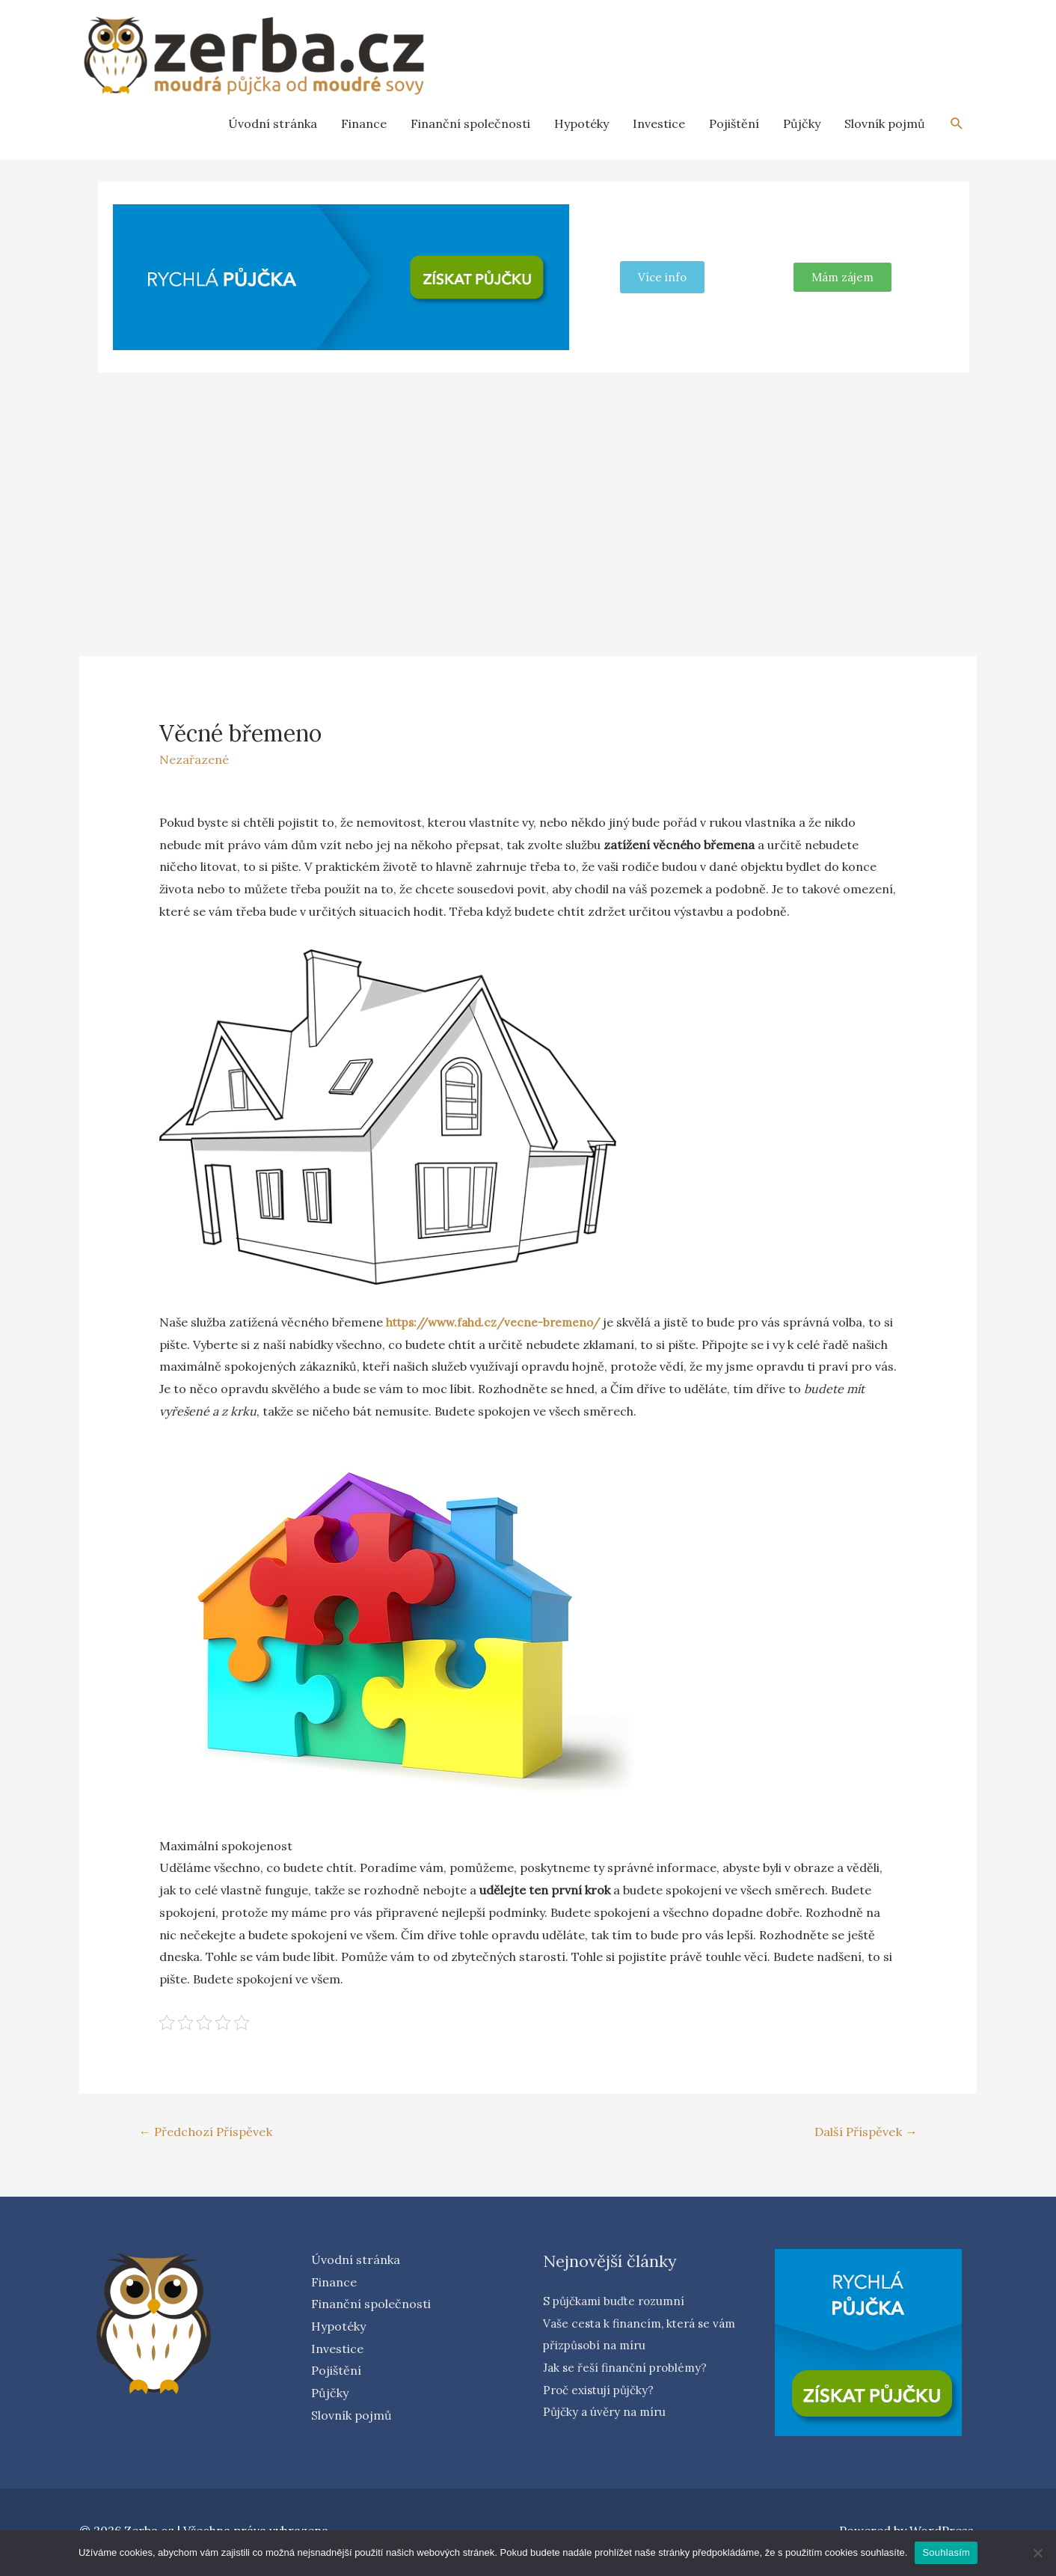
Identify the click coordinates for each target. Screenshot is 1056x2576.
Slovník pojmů (884, 123)
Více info (662, 277)
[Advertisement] (528, 496)
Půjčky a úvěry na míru (607, 2412)
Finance (364, 123)
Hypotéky (581, 123)
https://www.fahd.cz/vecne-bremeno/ (499, 1322)
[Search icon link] (957, 124)
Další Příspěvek (862, 2132)
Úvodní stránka (272, 123)
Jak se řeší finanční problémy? (628, 2368)
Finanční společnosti (470, 123)
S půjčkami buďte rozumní (618, 2302)
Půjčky (801, 123)
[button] (842, 277)
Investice (659, 123)
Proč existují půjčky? (602, 2391)
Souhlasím (946, 2552)
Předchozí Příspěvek (209, 2132)
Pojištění (734, 123)
